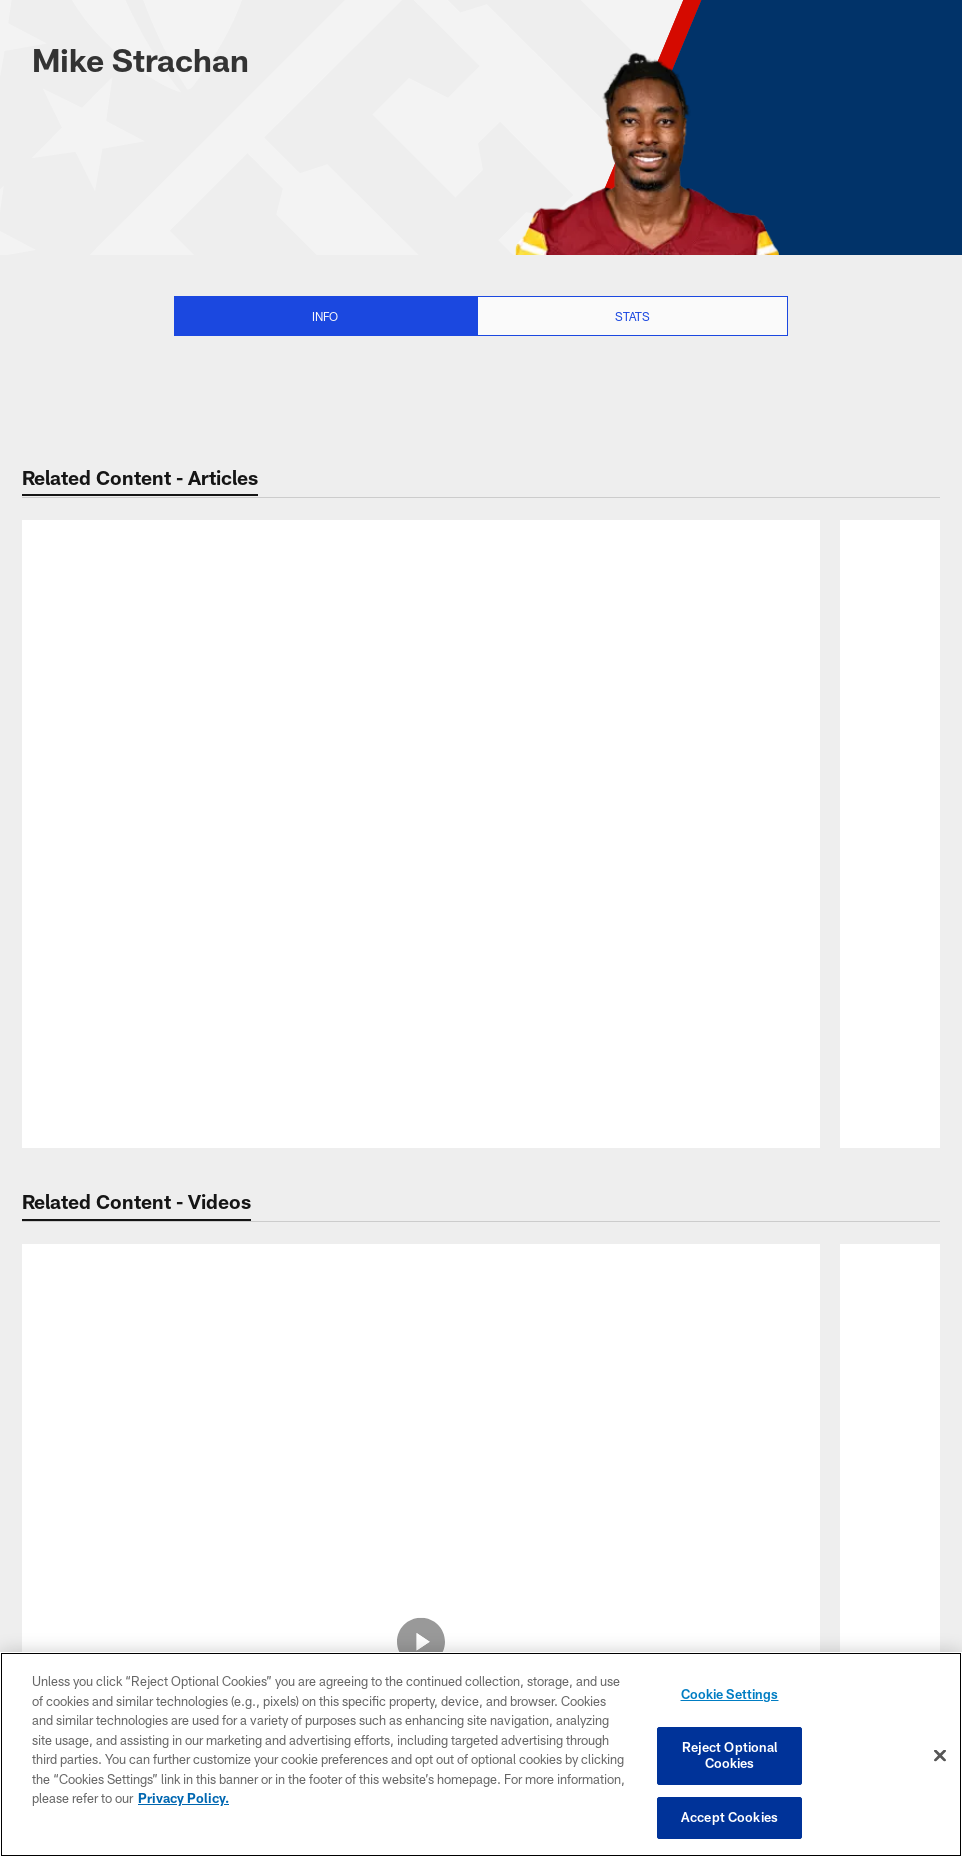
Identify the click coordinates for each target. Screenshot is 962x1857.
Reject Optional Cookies (730, 1756)
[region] (481, 1755)
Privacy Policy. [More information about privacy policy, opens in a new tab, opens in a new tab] (183, 1800)
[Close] (940, 1756)
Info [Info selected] (325, 316)
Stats (632, 316)
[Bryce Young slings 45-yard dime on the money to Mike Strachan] (421, 1311)
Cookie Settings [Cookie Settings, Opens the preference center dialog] (730, 1698)
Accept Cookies (729, 1815)
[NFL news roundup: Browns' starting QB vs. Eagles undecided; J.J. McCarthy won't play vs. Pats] (421, 600)
